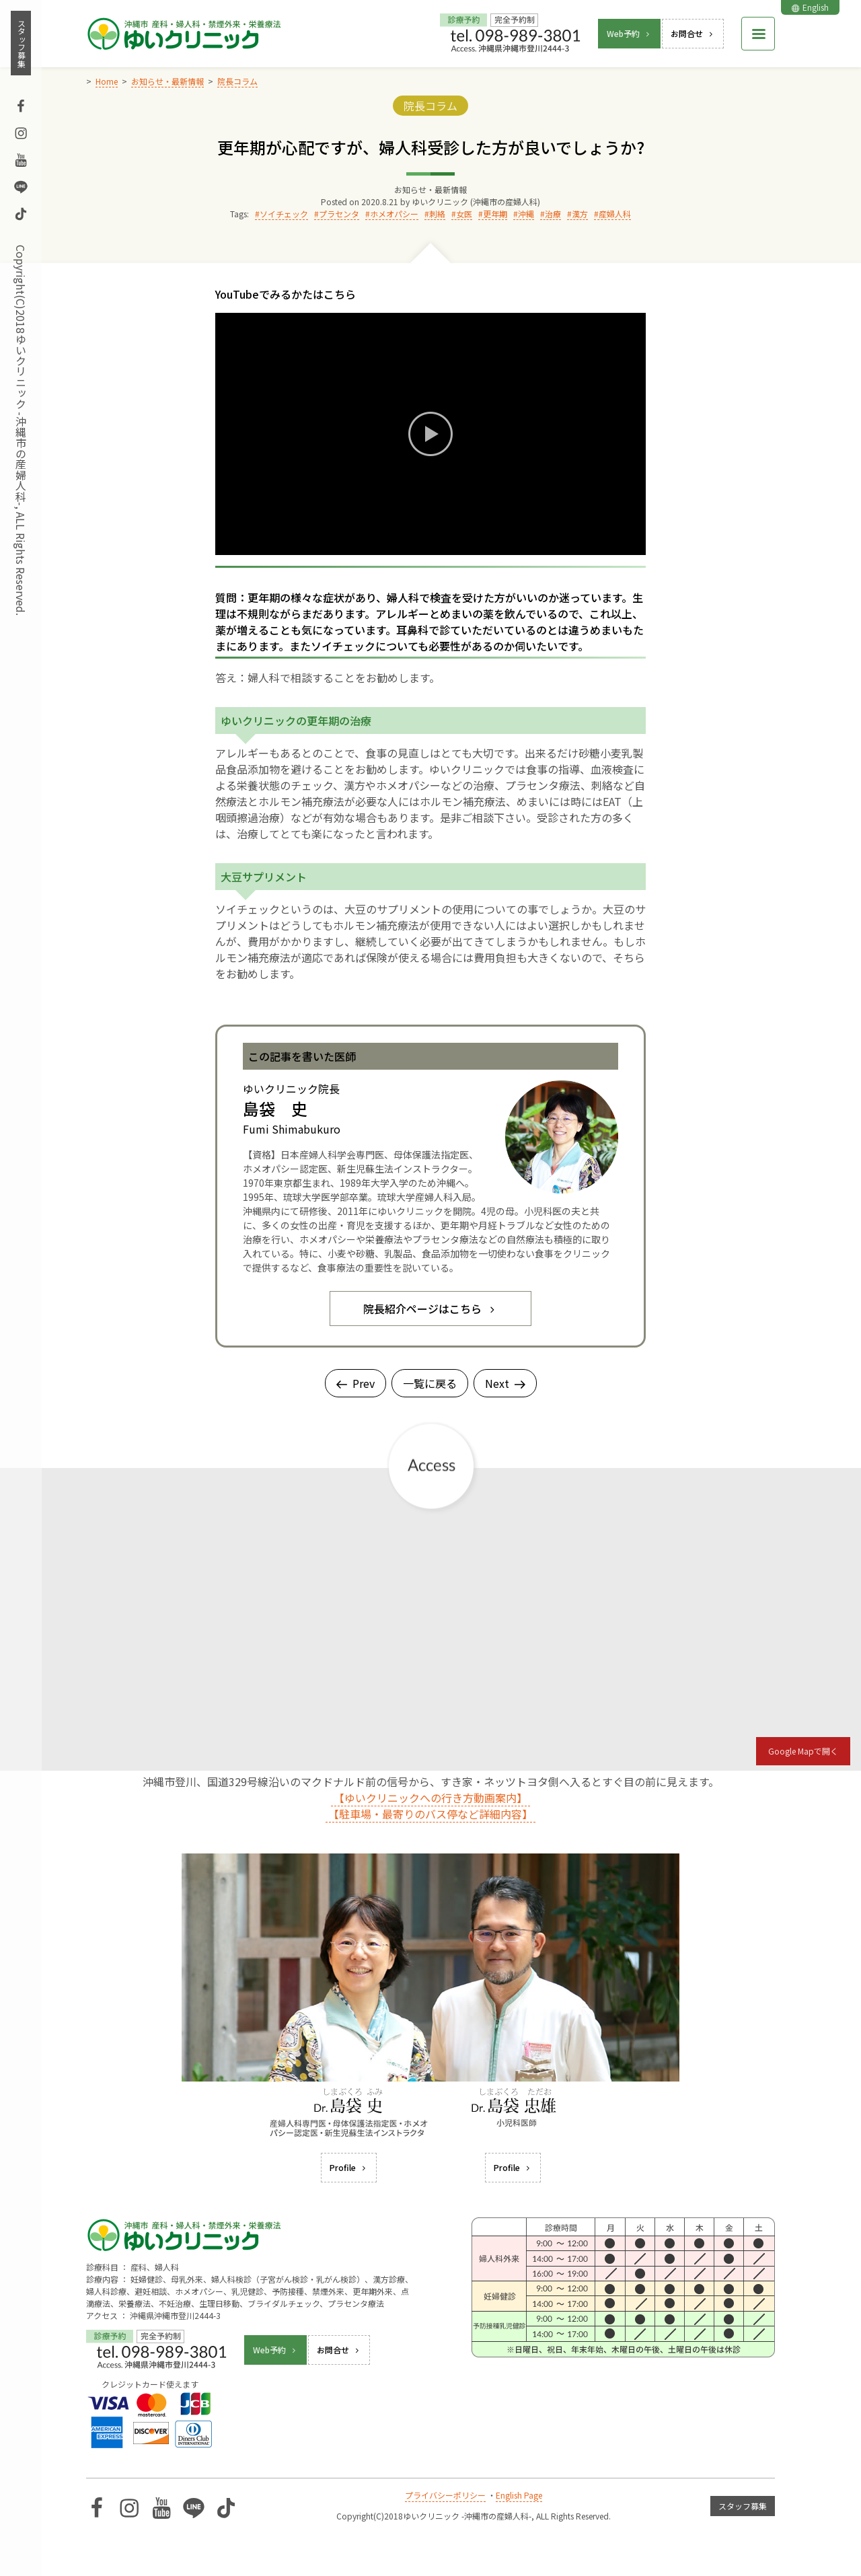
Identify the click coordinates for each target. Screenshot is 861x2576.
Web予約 (629, 33)
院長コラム (430, 106)
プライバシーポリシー (445, 2495)
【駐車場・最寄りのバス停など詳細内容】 (430, 1814)
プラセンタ (339, 213)
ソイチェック (284, 213)
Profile (349, 2167)
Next (505, 1383)
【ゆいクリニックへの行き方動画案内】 (430, 1798)
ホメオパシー (394, 213)
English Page (519, 2495)
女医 (464, 213)
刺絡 (437, 213)
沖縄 (526, 213)
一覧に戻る (430, 1383)
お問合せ (693, 33)
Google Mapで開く (803, 1751)
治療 (553, 213)
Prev (355, 1383)
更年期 (495, 213)
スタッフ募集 (21, 43)
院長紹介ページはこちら (430, 1308)
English (810, 7)
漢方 (580, 213)
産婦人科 (615, 213)
